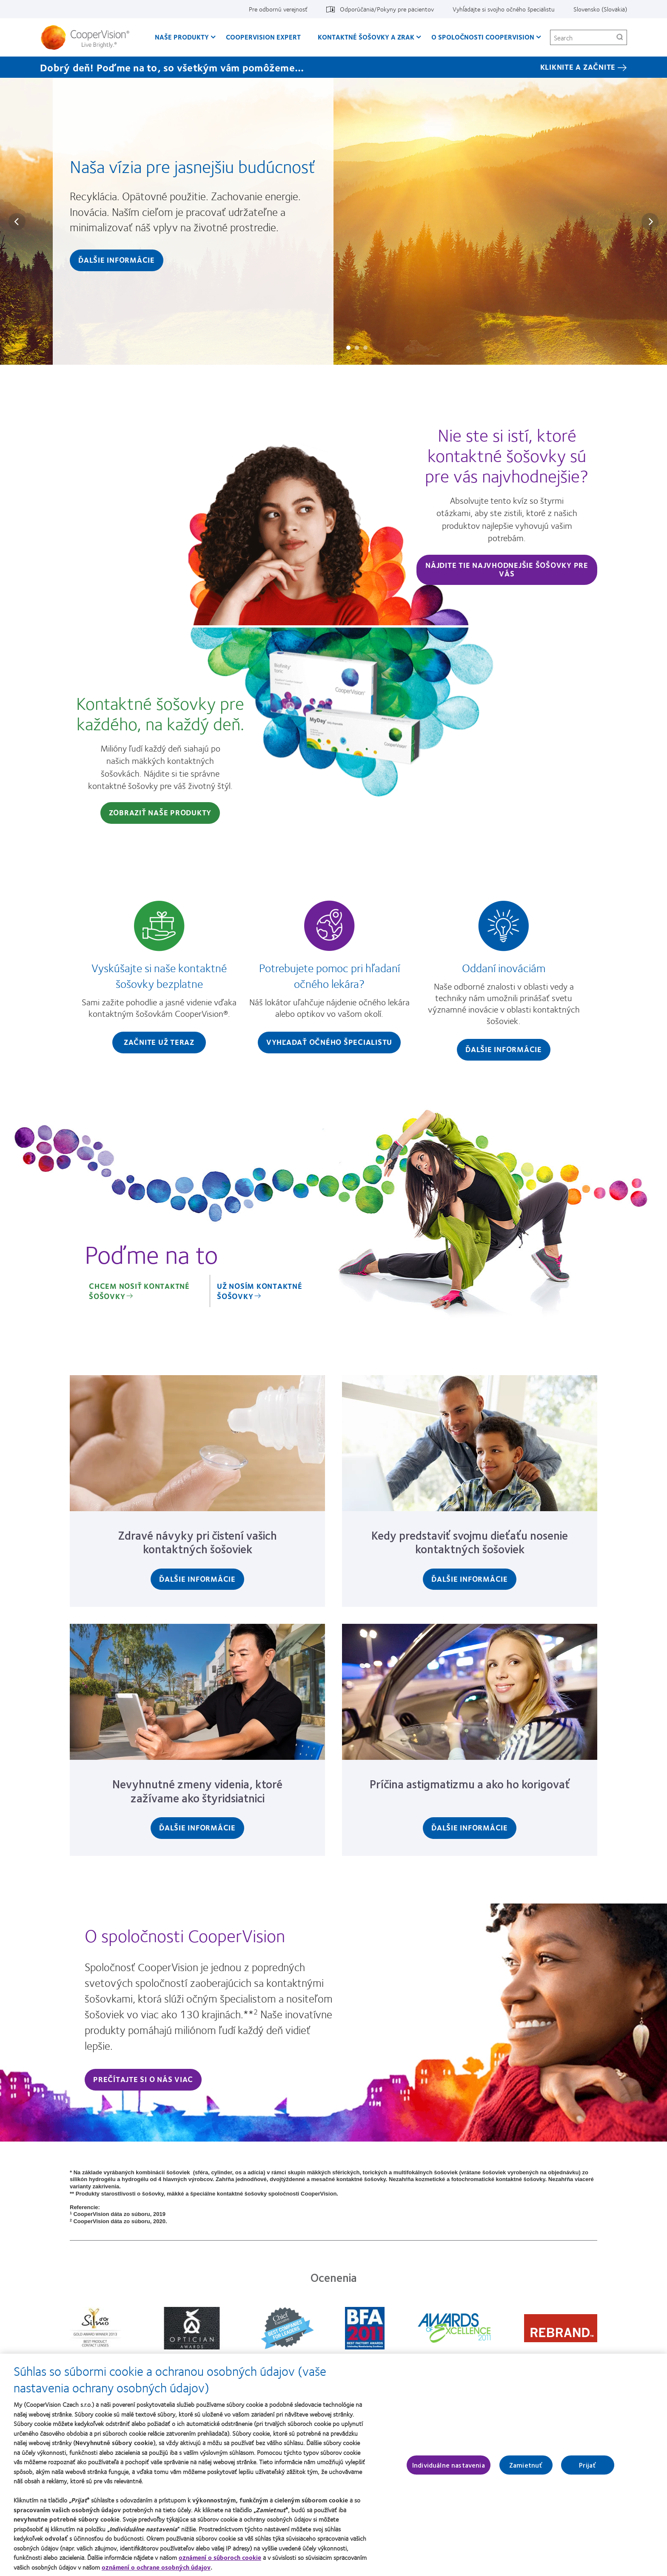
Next (649, 221)
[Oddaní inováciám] (504, 983)
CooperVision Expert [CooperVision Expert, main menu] (263, 36)
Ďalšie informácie (116, 260)
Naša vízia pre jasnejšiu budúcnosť (192, 166)
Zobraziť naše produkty (160, 812)
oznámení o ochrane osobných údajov (156, 2570)
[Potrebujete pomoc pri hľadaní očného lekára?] (329, 979)
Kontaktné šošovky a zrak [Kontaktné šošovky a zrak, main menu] (366, 36)
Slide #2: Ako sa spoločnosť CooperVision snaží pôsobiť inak (357, 348)
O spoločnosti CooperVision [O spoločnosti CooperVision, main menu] (482, 36)
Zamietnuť (525, 2468)
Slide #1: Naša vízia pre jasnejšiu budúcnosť (348, 348)
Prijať (587, 2468)
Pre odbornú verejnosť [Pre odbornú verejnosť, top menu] (278, 9)
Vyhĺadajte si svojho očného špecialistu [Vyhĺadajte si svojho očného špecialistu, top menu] (504, 9)
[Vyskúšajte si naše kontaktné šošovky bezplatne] (159, 979)
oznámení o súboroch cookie (220, 2560)
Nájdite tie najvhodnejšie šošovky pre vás (506, 569)
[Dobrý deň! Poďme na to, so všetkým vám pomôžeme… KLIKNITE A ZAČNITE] (333, 67)
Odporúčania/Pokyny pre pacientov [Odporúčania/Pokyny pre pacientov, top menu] (387, 9)
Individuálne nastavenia (448, 2468)
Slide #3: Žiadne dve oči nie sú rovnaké (365, 348)
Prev (17, 221)
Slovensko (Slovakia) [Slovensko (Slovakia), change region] (600, 9)
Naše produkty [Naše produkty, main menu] (182, 36)
